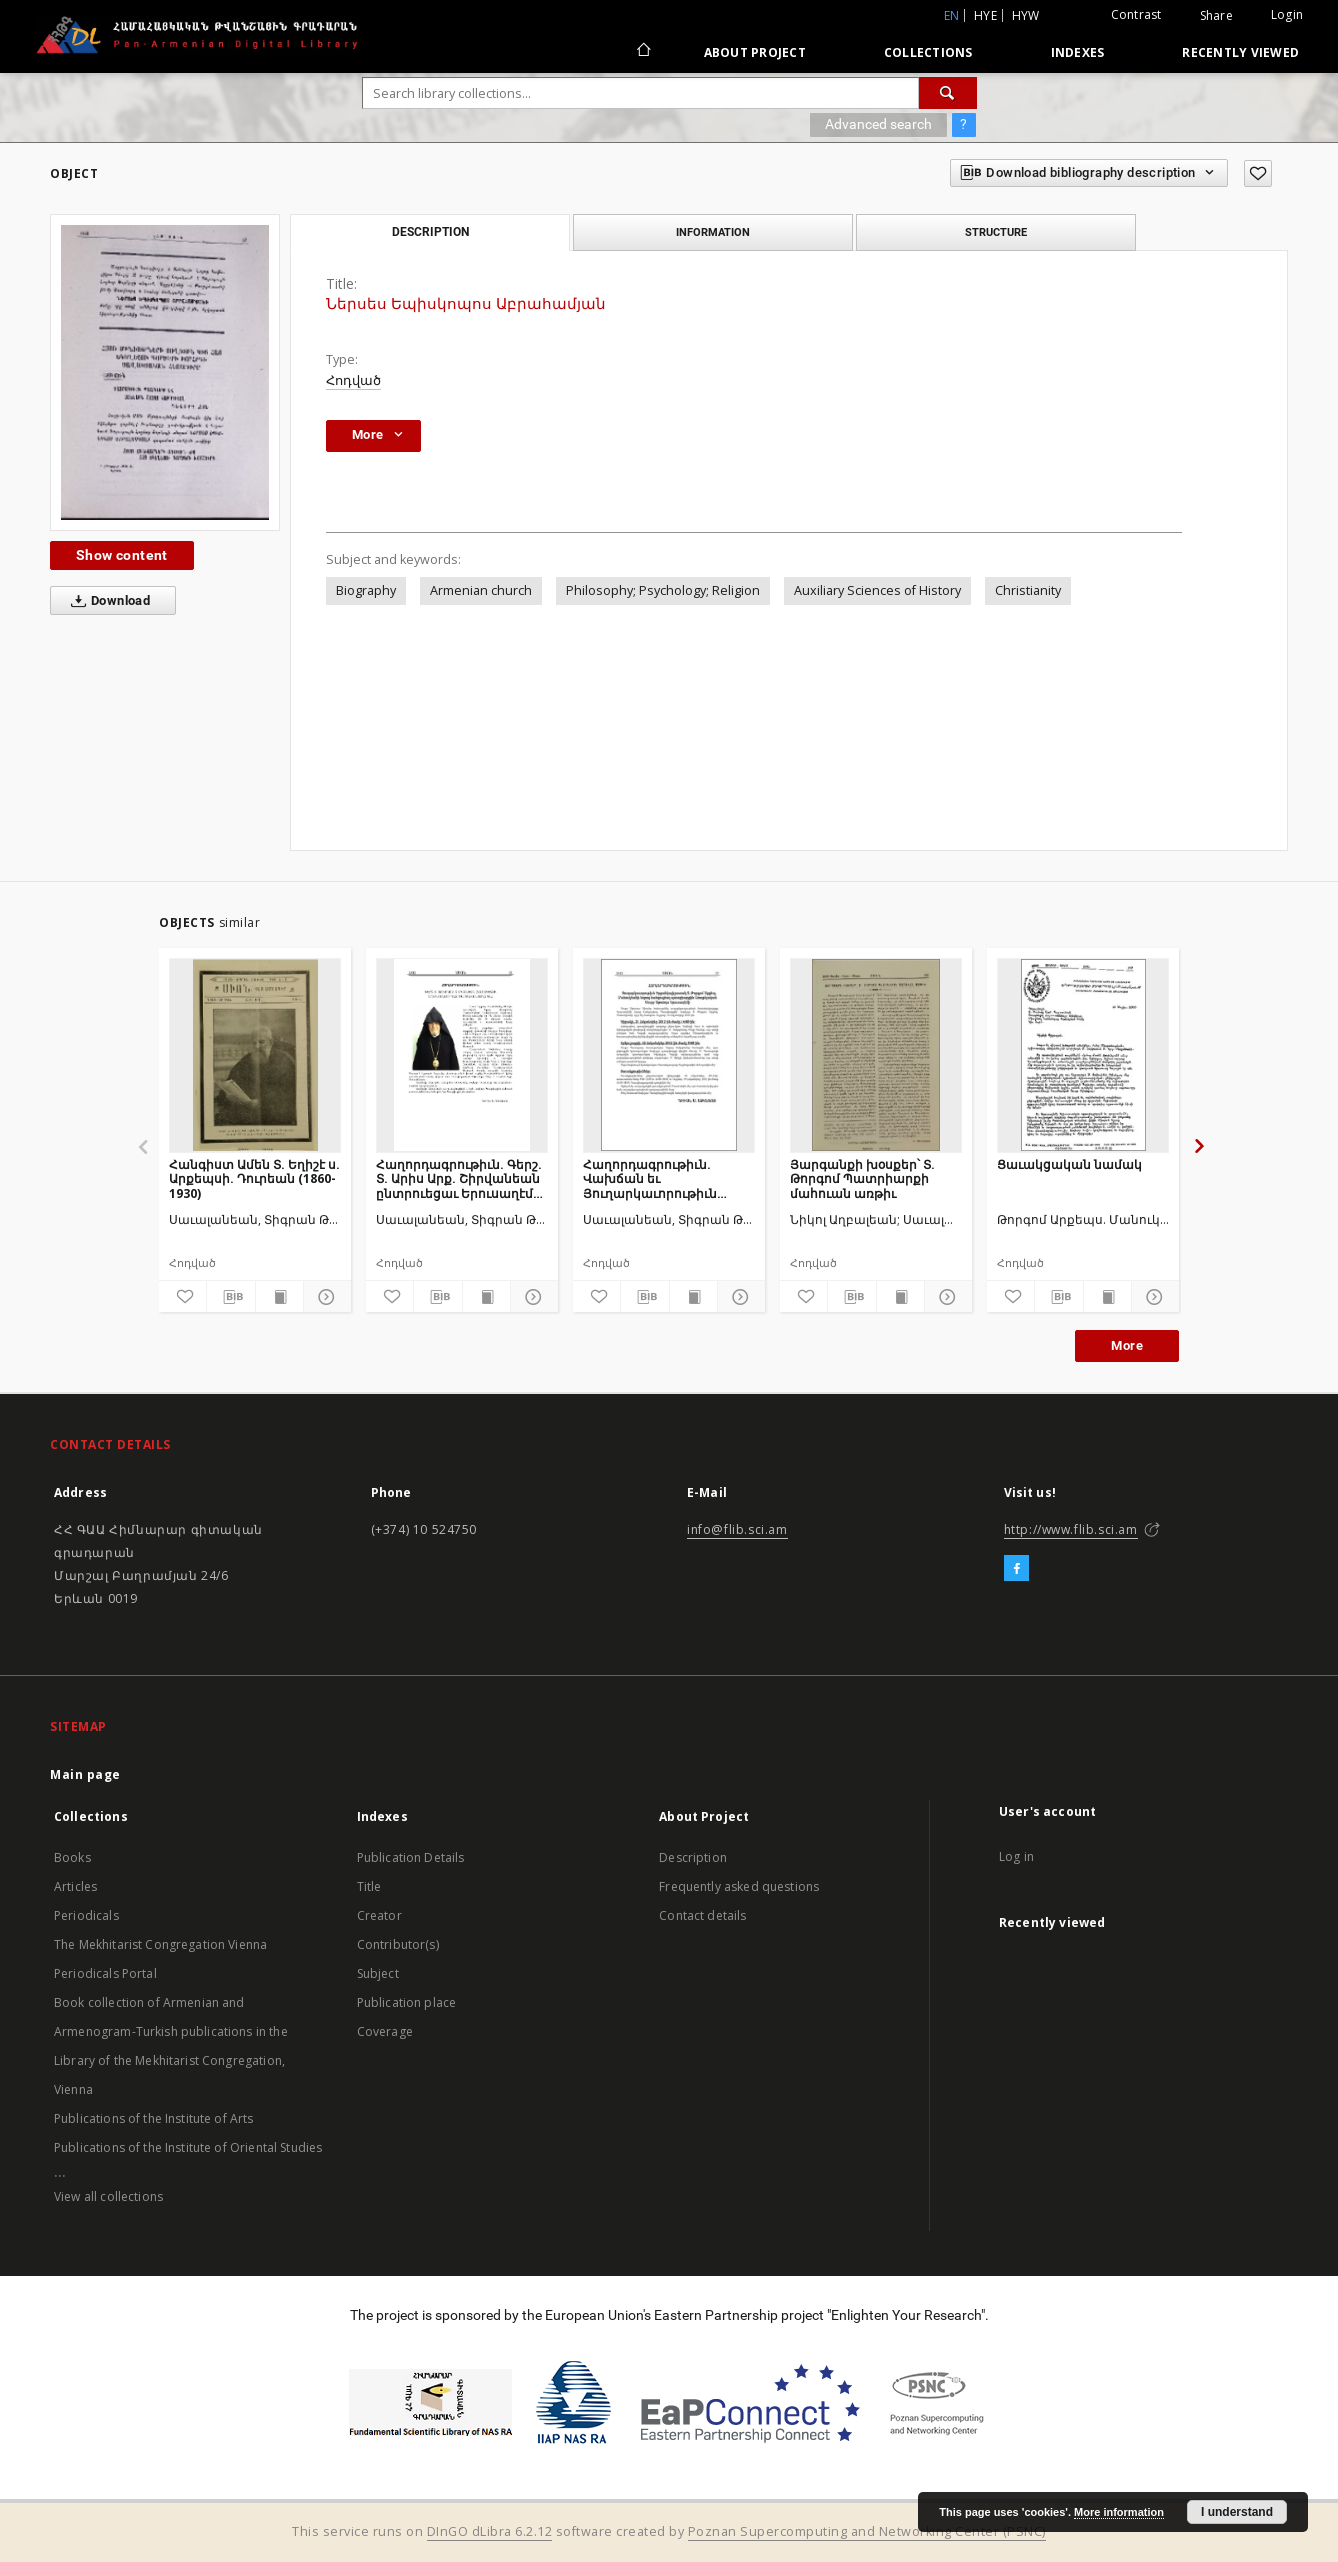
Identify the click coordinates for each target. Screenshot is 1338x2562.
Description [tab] (430, 232)
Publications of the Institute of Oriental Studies (188, 2147)
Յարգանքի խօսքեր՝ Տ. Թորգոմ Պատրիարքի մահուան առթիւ (862, 1178)
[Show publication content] (279, 1297)
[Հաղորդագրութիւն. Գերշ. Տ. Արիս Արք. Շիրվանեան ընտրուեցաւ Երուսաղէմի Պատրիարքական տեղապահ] (462, 1055)
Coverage (385, 2031)
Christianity (1028, 590)
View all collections (108, 2196)
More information (1119, 2512)
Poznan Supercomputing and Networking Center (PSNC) (867, 2531)
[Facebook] (1016, 1569)
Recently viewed (1240, 52)
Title (369, 1886)
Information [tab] (713, 232)
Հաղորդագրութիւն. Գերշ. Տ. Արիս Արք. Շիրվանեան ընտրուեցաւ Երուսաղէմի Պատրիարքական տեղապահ (459, 1178)
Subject (378, 1973)
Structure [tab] (996, 232)
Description (693, 1857)
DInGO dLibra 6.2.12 (490, 2531)
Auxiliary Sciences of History (877, 590)
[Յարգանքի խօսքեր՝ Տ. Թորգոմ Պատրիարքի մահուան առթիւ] (876, 1055)
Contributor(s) (398, 1944)
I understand (1237, 2512)
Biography (366, 590)
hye (985, 15)
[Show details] (324, 1297)
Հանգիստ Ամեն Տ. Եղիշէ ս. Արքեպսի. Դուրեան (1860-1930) (254, 1178)
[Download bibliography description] (230, 1297)
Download (106, 601)
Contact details (702, 1915)
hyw (1026, 15)
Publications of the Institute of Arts (154, 2118)
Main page (85, 1774)
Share (1216, 16)
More (1127, 1345)
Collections (928, 52)
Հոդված (353, 380)
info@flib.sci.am (737, 1529)
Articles (75, 1886)
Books (72, 1857)
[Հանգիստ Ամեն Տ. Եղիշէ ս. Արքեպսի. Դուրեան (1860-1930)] (255, 1055)
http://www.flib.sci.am (1071, 1529)
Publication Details (411, 1857)
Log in (1016, 1856)
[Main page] (642, 52)
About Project (755, 52)
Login (1287, 14)
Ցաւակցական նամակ (1069, 1164)
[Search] (948, 93)
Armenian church (481, 590)
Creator (379, 1915)
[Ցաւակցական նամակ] (1083, 1055)
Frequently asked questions (739, 1886)
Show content (122, 555)
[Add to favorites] (1258, 173)
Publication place (407, 2002)
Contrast (1136, 14)
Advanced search (878, 124)
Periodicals (86, 1915)
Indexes (1078, 52)
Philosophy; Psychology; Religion (663, 590)
